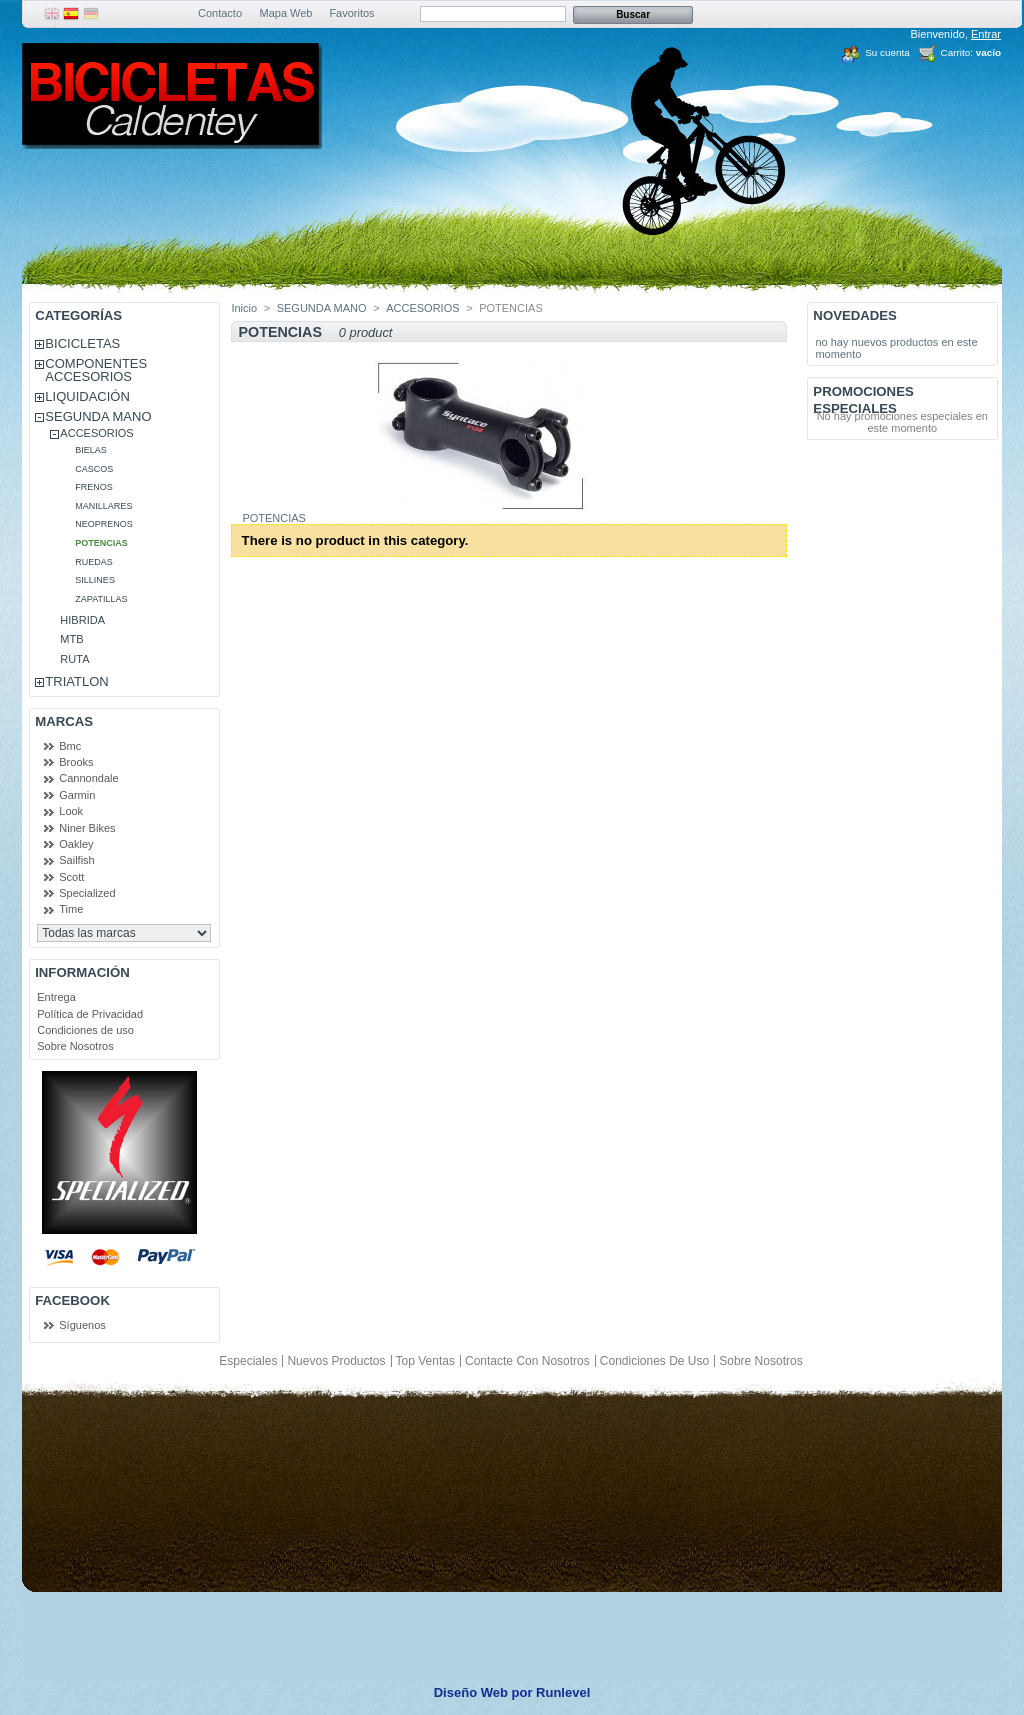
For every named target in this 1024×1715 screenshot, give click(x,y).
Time (71, 909)
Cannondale (88, 778)
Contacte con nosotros (527, 1361)
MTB (71, 639)
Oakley (76, 844)
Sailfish (76, 860)
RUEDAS (94, 562)
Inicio (244, 308)
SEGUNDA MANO (98, 416)
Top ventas (425, 1361)
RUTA (74, 659)
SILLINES (95, 580)
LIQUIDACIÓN (87, 396)
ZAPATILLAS (101, 599)
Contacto (220, 13)
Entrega (56, 997)
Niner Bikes (87, 828)
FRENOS (94, 487)
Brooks (76, 762)
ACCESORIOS (96, 433)
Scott (71, 877)
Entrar (986, 34)
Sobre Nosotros (75, 1046)
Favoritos (351, 13)
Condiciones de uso (85, 1030)
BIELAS (91, 450)
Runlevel (563, 1692)
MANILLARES (103, 506)
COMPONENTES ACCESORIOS (96, 370)
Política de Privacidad (90, 1014)
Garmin (77, 795)
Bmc (70, 746)
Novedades (855, 315)
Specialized (87, 893)
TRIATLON (76, 681)
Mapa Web (286, 13)
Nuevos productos (336, 1361)
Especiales (248, 1361)
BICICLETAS (82, 343)
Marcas (64, 721)
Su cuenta (887, 52)
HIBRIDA (82, 620)
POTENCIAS (101, 543)
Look (71, 811)
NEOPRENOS (104, 524)
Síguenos (82, 1325)
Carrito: (957, 52)
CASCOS (94, 469)
